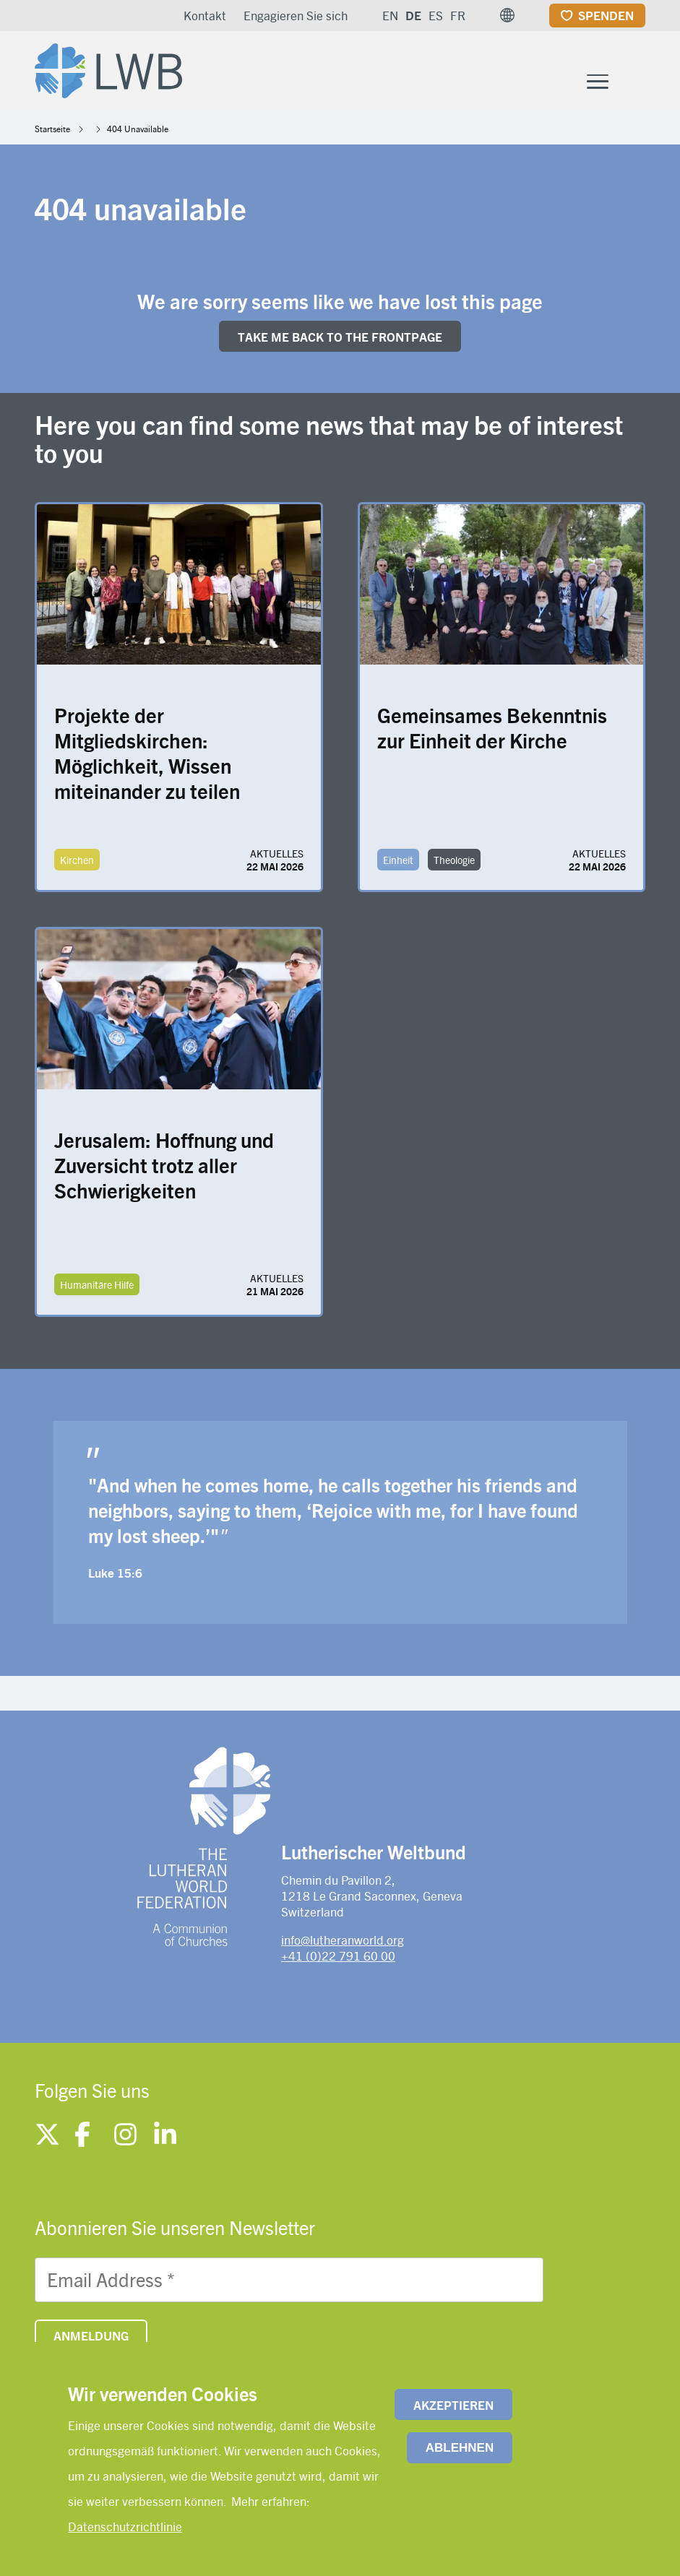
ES (436, 15)
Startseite (52, 131)
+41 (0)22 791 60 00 (338, 1959)
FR (457, 15)
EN (390, 15)
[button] (507, 15)
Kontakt (205, 15)
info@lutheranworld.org (342, 1942)
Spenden (606, 15)
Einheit (398, 862)
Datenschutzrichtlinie (125, 2526)
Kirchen (77, 862)
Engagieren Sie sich (296, 15)
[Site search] (635, 84)
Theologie (454, 862)
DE (413, 15)
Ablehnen (460, 2448)
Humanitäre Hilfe (97, 1287)
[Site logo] (113, 69)
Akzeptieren (453, 2405)
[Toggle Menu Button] (597, 83)
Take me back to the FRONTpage (340, 339)
